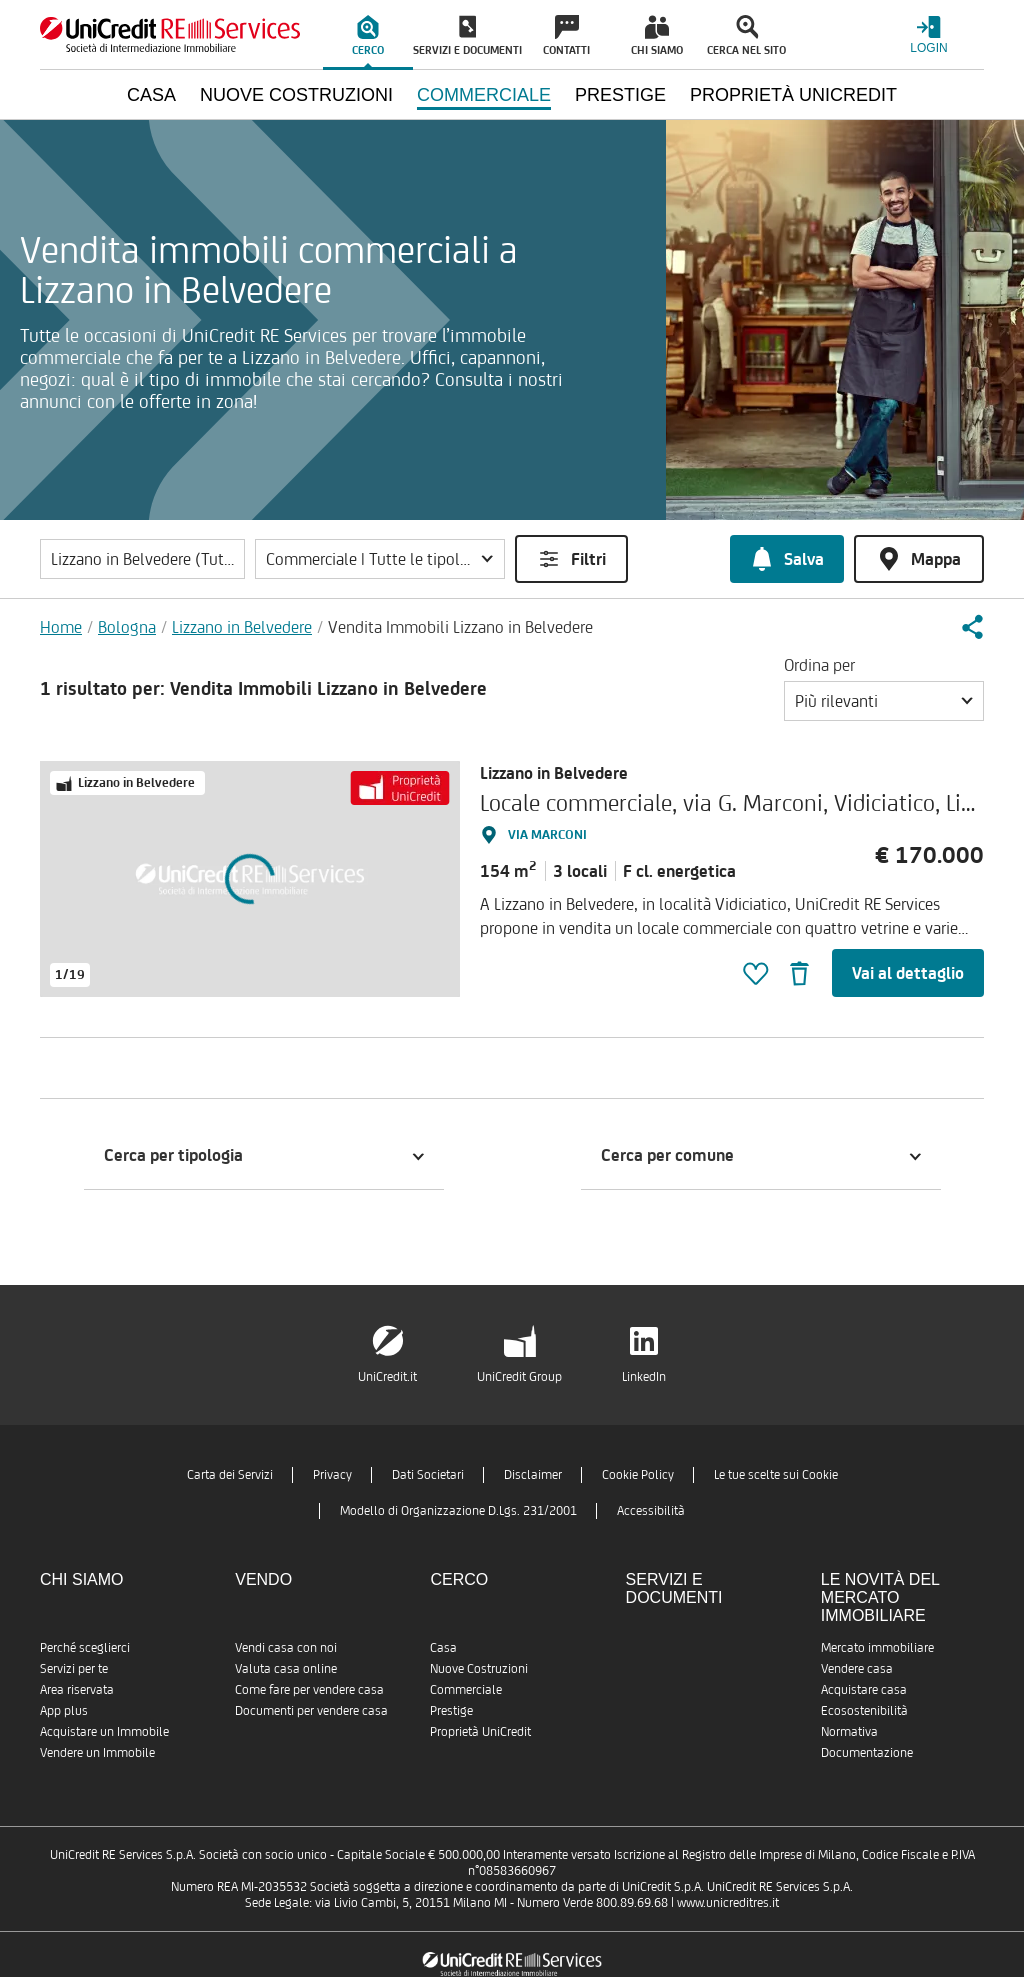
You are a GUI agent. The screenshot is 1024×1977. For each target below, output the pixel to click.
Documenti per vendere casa (311, 1710)
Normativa (849, 1731)
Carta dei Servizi (230, 1474)
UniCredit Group (519, 1376)
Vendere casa (857, 1668)
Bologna (127, 627)
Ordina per (819, 665)
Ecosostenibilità (864, 1710)
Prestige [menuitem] (620, 95)
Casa (443, 1647)
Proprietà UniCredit (480, 1731)
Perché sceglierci (85, 1647)
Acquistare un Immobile (104, 1731)
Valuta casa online (286, 1668)
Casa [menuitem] (151, 95)
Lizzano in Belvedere (242, 627)
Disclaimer (533, 1474)
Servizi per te (74, 1668)
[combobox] (884, 701)
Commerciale (466, 1689)
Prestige (451, 1710)
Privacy (332, 1474)
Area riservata (77, 1689)
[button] (380, 559)
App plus (64, 1710)
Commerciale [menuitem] (484, 95)
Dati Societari (428, 1474)
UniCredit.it (387, 1376)
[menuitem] (368, 35)
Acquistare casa (864, 1689)
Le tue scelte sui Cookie (776, 1474)
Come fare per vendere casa (309, 1689)
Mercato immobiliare (877, 1647)
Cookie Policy (638, 1474)
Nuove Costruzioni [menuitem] (296, 95)
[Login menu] (929, 34)
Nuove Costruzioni (479, 1668)
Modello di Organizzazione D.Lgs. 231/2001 (458, 1510)
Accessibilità (651, 1510)
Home (61, 627)
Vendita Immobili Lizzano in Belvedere (460, 627)
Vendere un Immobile (97, 1752)
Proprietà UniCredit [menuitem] (793, 95)
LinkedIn (644, 1376)
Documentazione (867, 1752)
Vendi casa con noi (286, 1647)
